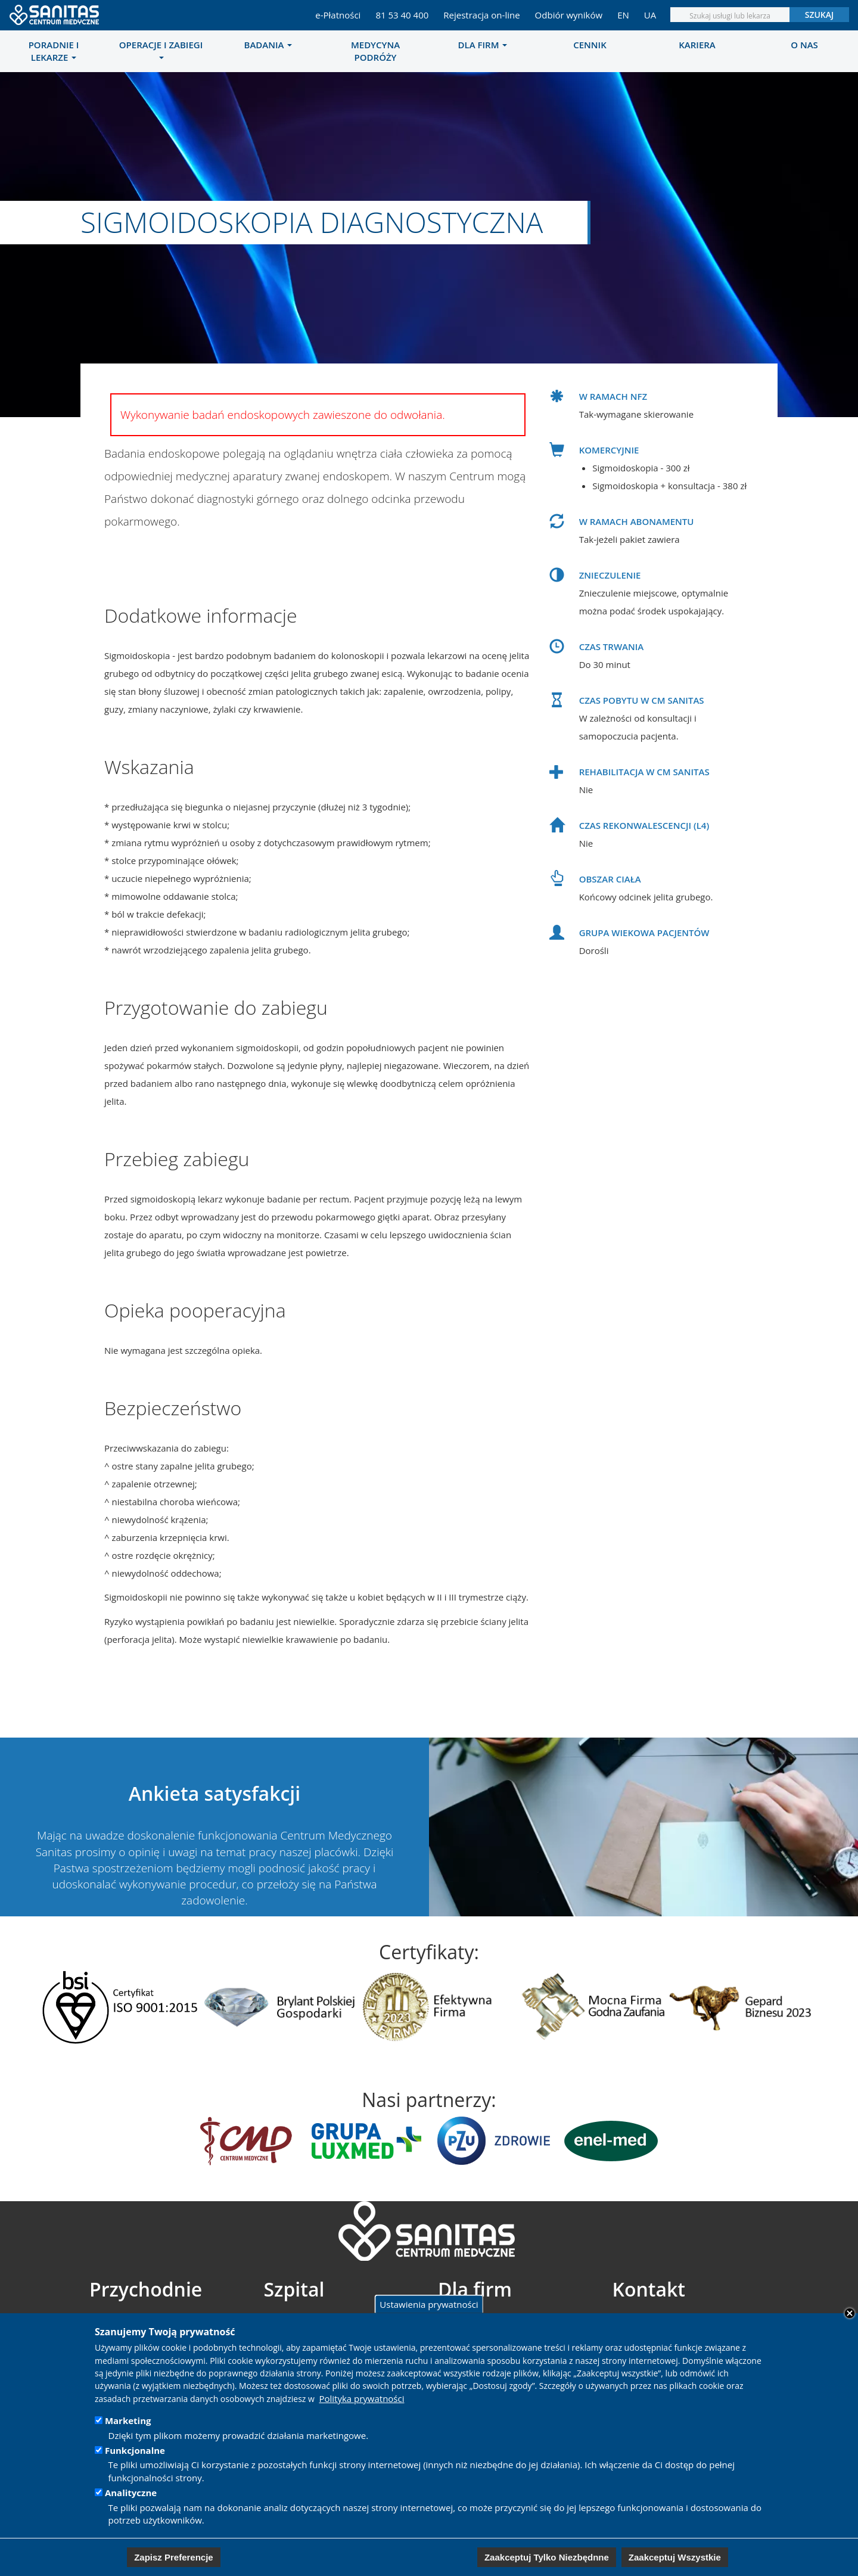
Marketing (128, 2420)
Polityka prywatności (361, 2398)
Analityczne (131, 2493)
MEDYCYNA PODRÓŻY (375, 51)
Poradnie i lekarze (54, 51)
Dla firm (483, 45)
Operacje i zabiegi (161, 49)
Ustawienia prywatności (429, 2304)
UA (650, 15)
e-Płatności (337, 15)
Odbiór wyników (569, 15)
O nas (804, 45)
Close (850, 2313)
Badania (268, 45)
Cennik (590, 45)
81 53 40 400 (401, 15)
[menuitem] (53, 51)
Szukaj (819, 14)
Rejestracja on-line (481, 15)
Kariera (697, 45)
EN (623, 15)
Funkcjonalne (135, 2450)
